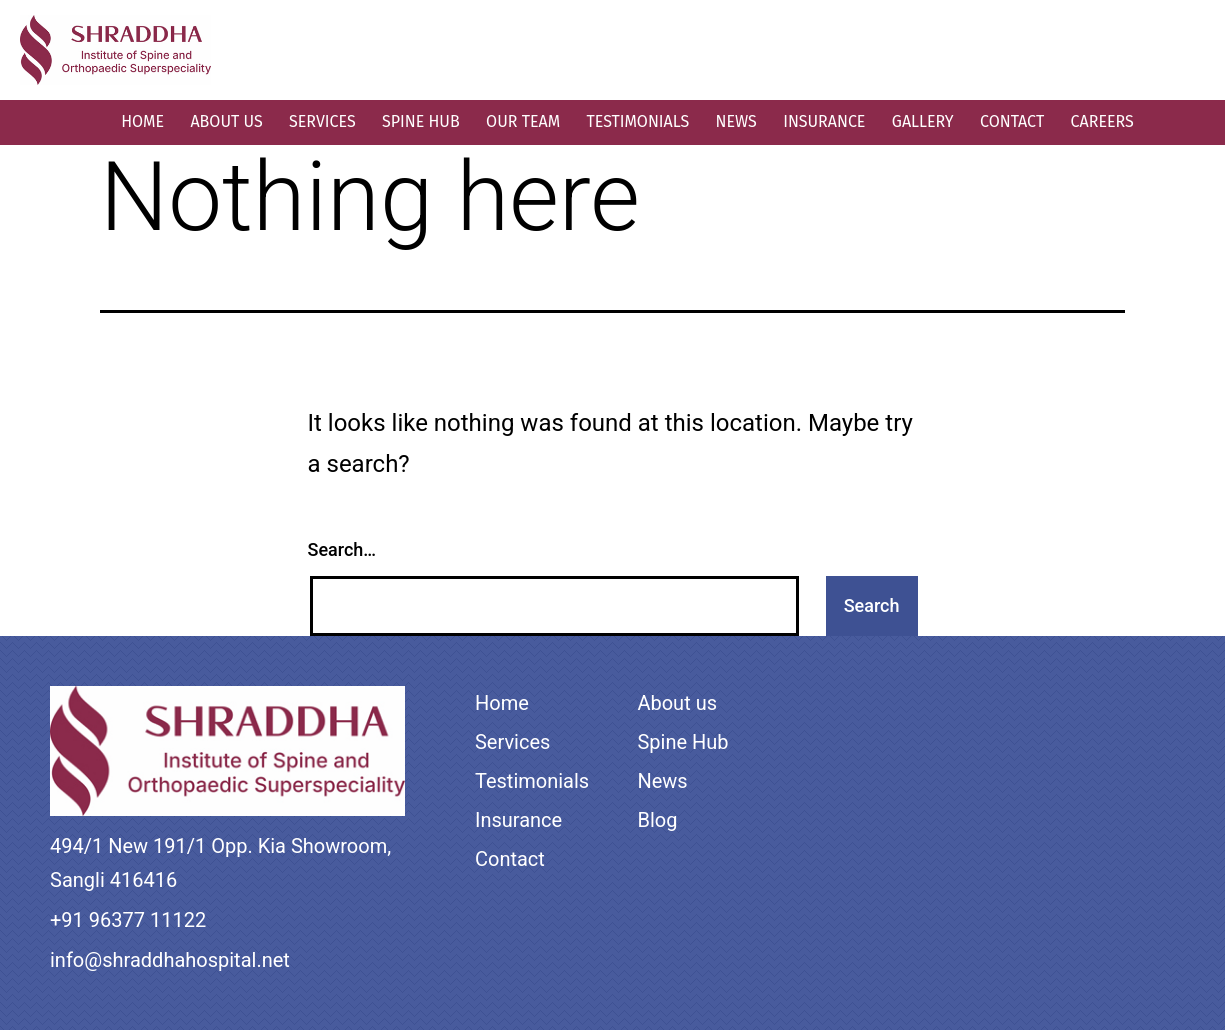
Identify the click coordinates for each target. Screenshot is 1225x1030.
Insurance (824, 121)
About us (226, 121)
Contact (1012, 121)
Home (142, 121)
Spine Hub (421, 121)
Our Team (523, 121)
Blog (657, 820)
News (736, 121)
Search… (342, 549)
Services (322, 121)
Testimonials (637, 121)
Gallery (923, 121)
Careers (1102, 121)
